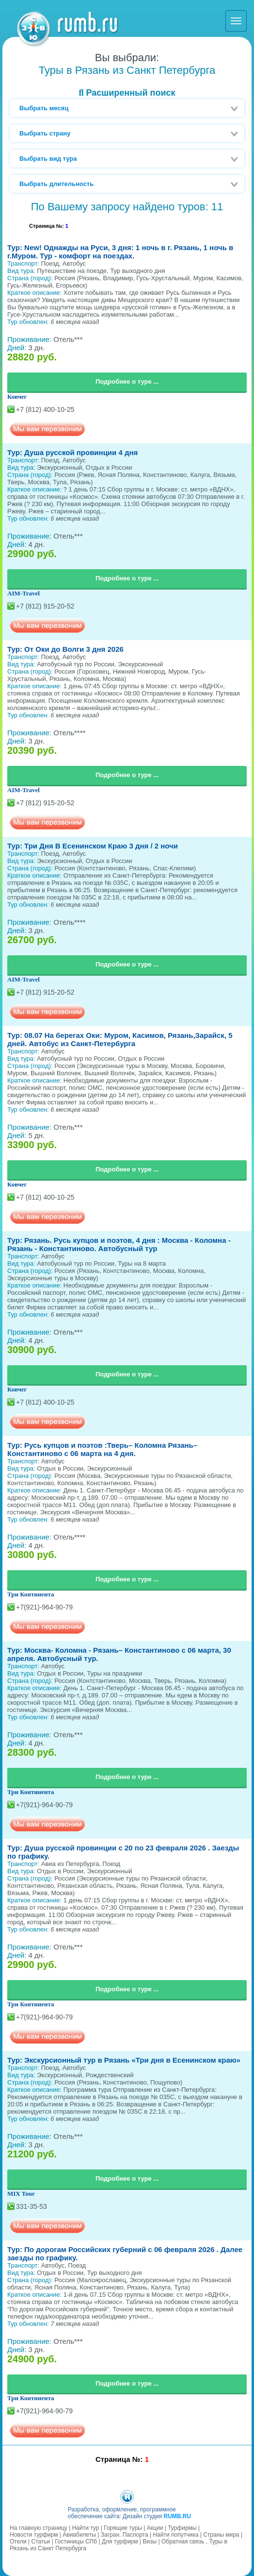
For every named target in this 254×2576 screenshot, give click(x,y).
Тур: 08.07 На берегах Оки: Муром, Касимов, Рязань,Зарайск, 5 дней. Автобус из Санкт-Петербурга (120, 1039)
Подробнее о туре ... (127, 381)
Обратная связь (182, 2541)
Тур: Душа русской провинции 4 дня (72, 452)
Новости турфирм (34, 2534)
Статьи (40, 2541)
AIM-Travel (23, 593)
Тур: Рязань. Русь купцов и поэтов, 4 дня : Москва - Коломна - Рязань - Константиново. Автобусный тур (119, 1244)
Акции (155, 2528)
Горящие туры (123, 2528)
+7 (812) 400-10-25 (45, 409)
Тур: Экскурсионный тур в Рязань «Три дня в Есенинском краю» (123, 2060)
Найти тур (85, 2528)
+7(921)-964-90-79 (44, 1607)
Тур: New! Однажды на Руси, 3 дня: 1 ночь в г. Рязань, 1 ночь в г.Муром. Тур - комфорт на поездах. (120, 251)
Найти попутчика (175, 2534)
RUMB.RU (177, 2516)
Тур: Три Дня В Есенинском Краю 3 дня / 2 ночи (92, 846)
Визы (150, 2541)
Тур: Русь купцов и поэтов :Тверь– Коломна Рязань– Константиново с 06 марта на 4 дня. (102, 1449)
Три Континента (30, 1594)
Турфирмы (182, 2528)
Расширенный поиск (127, 93)
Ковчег (17, 396)
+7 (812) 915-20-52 (45, 606)
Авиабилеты (79, 2534)
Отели (18, 2541)
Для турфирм (120, 2541)
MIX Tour (21, 2193)
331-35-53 (31, 2206)
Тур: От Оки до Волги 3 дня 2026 (65, 649)
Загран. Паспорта (124, 2534)
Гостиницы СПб (76, 2541)
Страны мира (221, 2534)
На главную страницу (38, 2528)
